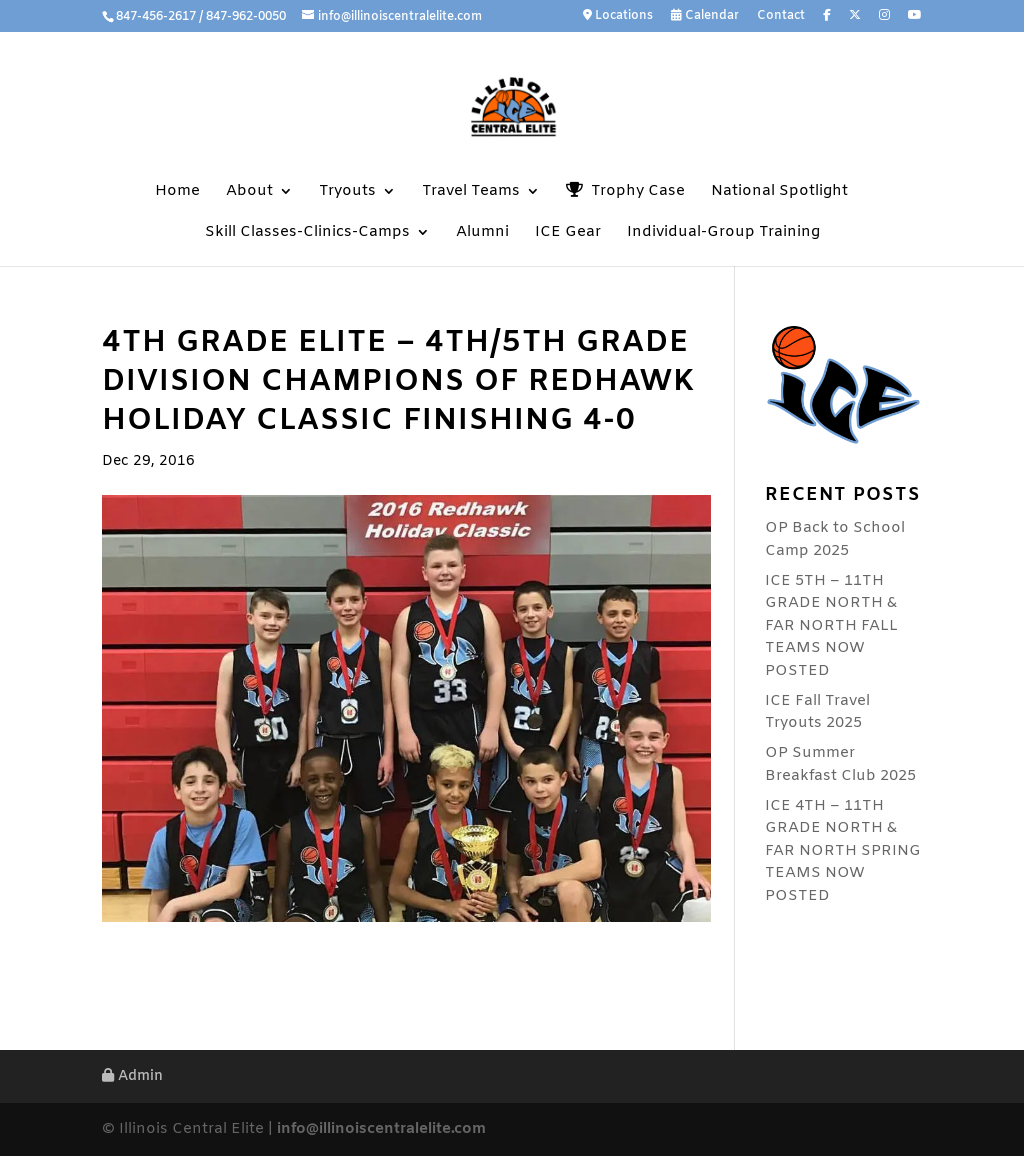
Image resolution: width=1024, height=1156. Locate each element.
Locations (618, 16)
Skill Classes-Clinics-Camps (307, 233)
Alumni (482, 233)
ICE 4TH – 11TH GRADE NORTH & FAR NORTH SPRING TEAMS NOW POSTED (843, 851)
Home (177, 192)
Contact (781, 17)
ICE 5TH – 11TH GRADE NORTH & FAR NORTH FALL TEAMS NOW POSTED (831, 626)
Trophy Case (625, 191)
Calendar (705, 16)
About (249, 192)
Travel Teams (471, 192)
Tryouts (347, 192)
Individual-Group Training (723, 233)
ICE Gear (568, 233)
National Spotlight (779, 192)
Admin (132, 1076)
